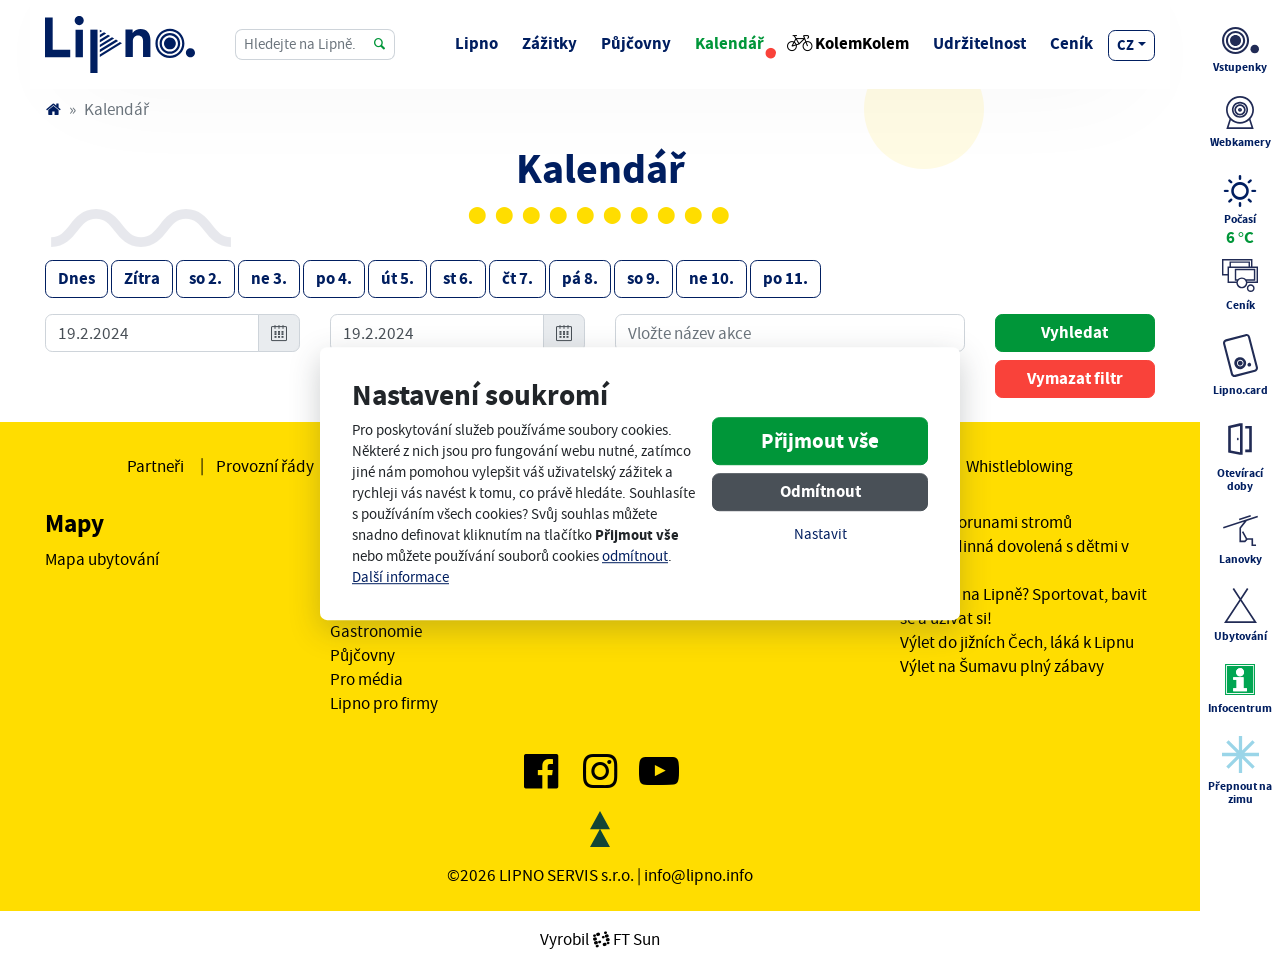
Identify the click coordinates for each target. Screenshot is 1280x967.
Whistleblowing (1019, 466)
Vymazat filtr (1075, 378)
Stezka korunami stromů (986, 522)
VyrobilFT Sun (600, 939)
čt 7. (517, 278)
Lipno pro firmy (384, 703)
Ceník (1071, 43)
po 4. (334, 278)
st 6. (458, 278)
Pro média (366, 679)
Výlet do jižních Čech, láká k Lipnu (1017, 642)
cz (1125, 45)
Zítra (142, 278)
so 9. (643, 278)
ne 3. (269, 278)
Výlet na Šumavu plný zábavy (1002, 666)
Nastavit (820, 534)
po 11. (785, 278)
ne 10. (711, 278)
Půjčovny (636, 43)
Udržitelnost (979, 43)
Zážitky (549, 43)
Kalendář (729, 43)
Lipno (476, 43)
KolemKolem (848, 43)
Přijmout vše (820, 441)
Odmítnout (820, 491)
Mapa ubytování (102, 559)
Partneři (155, 466)
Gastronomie (376, 631)
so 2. (205, 278)
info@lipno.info (698, 875)
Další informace (400, 577)
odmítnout (635, 556)
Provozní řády (265, 466)
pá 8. (580, 278)
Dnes (76, 278)
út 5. (397, 278)
